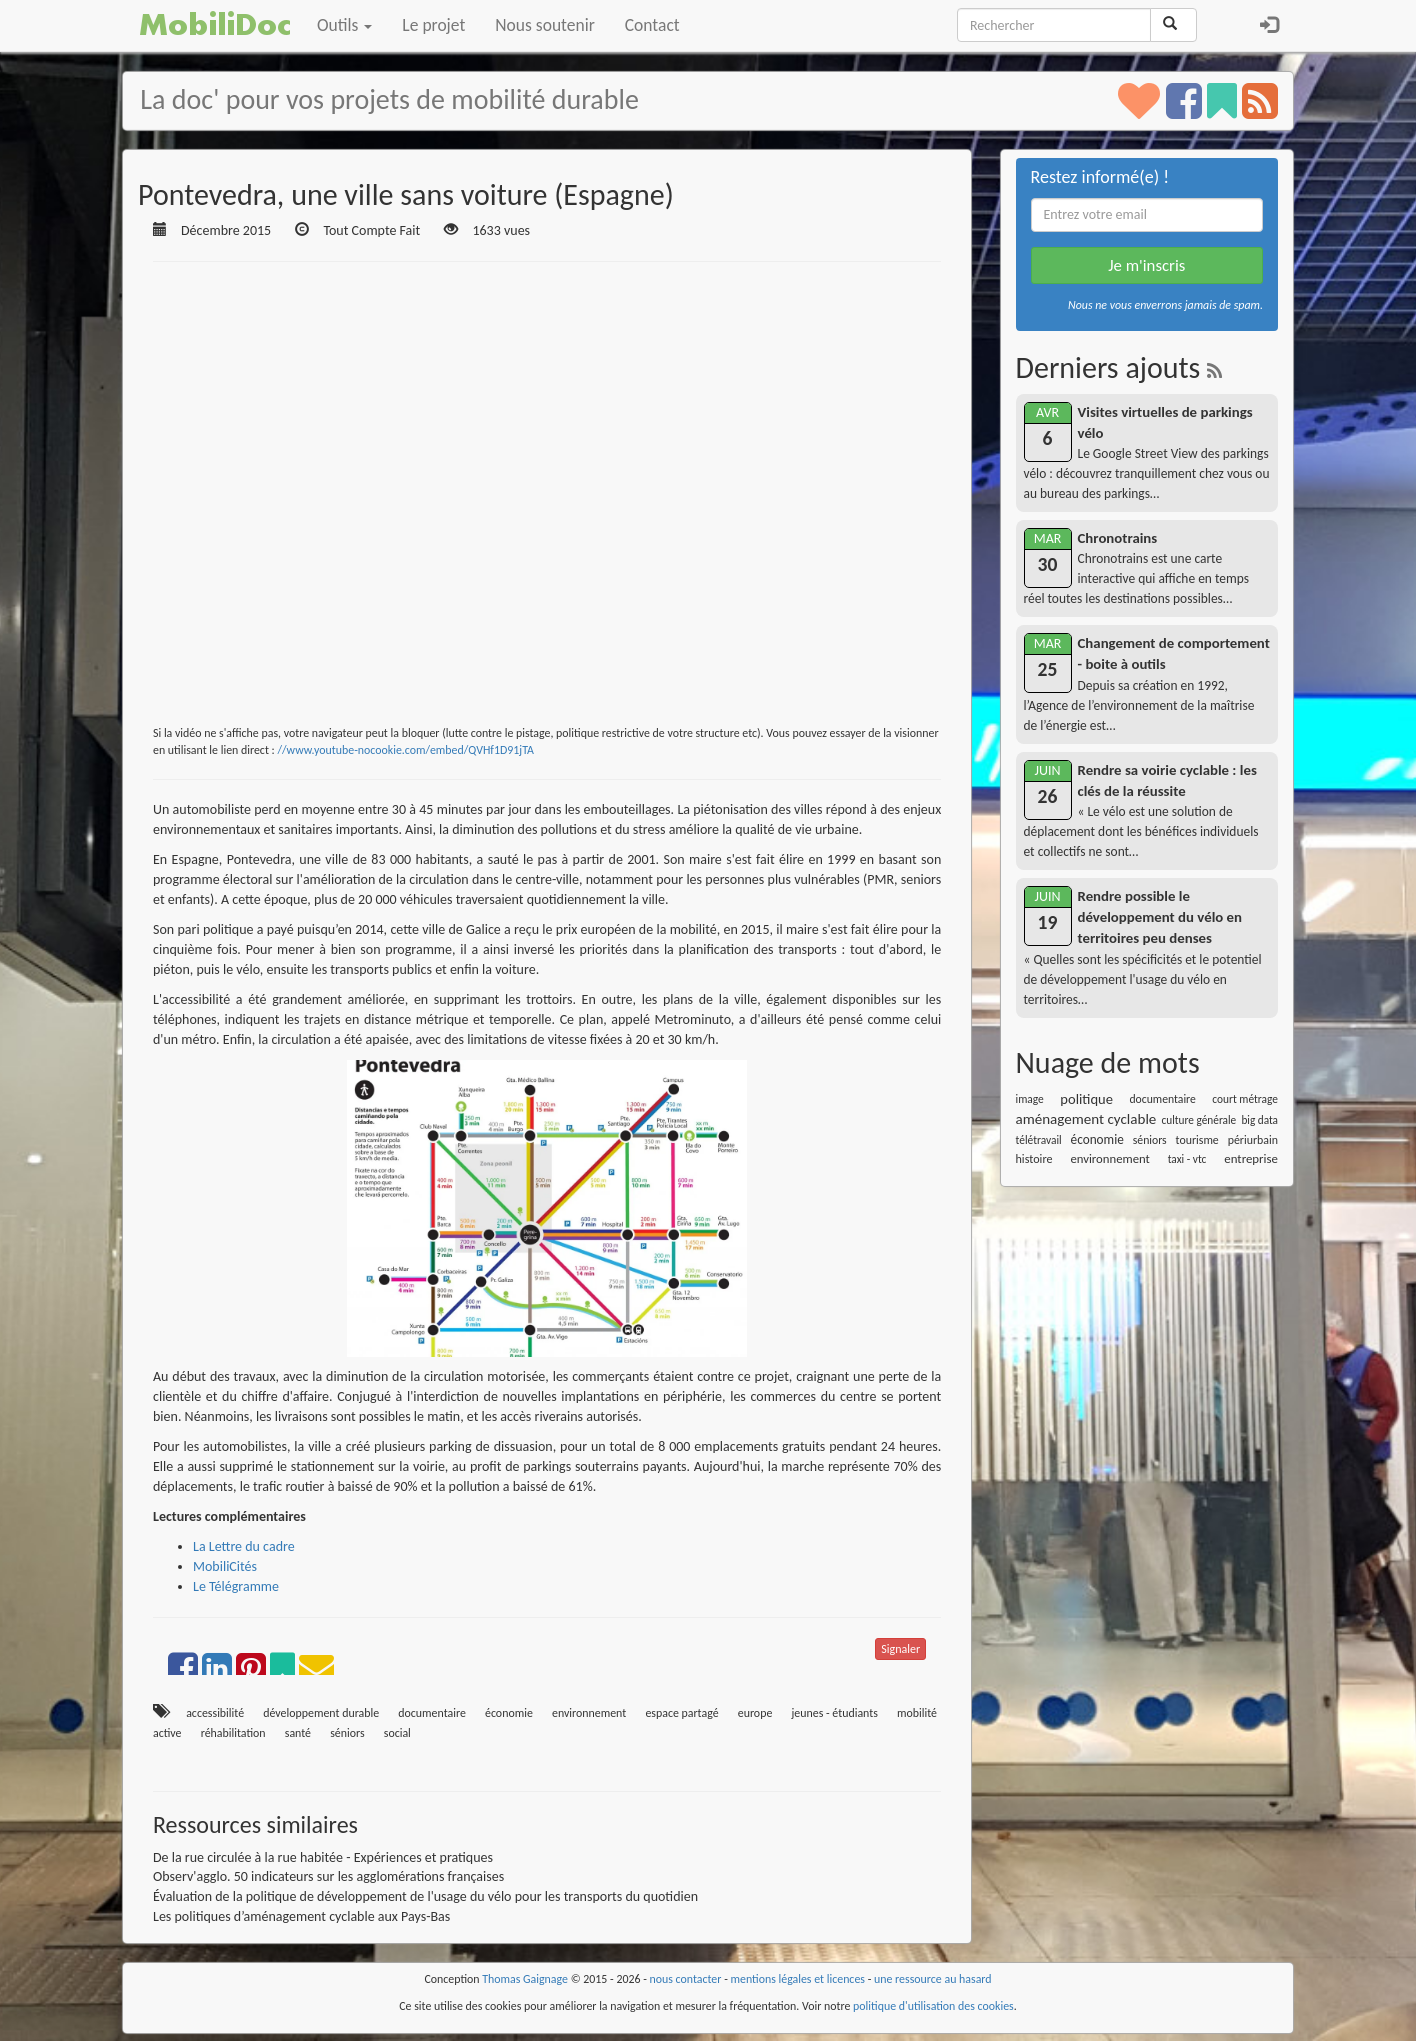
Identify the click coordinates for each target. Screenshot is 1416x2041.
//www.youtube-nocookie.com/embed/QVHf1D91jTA (405, 750)
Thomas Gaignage (525, 1979)
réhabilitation (233, 1733)
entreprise (1251, 1158)
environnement (589, 1713)
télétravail (1039, 1140)
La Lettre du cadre (244, 1546)
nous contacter (686, 1979)
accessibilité (215, 1713)
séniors (347, 1733)
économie (509, 1713)
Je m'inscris (1146, 265)
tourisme (1197, 1140)
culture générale (1199, 1120)
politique (1086, 1099)
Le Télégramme (236, 1586)
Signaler (900, 1649)
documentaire (432, 1713)
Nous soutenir (544, 25)
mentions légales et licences (797, 1979)
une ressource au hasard (933, 1979)
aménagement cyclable (1086, 1119)
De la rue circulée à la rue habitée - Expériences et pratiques (323, 1857)
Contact (652, 25)
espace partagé (681, 1713)
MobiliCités (225, 1566)
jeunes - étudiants (834, 1713)
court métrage (1245, 1099)
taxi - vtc (1187, 1159)
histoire (1034, 1158)
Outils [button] (344, 25)
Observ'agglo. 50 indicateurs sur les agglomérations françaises (328, 1876)
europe (755, 1713)
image (1030, 1099)
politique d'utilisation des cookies (933, 2006)
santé (298, 1733)
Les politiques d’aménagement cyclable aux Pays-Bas (301, 1916)
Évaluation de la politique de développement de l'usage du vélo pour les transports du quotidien (425, 1896)
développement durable (321, 1713)
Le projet (433, 25)
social (397, 1733)
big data (1259, 1120)
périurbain (1253, 1140)
